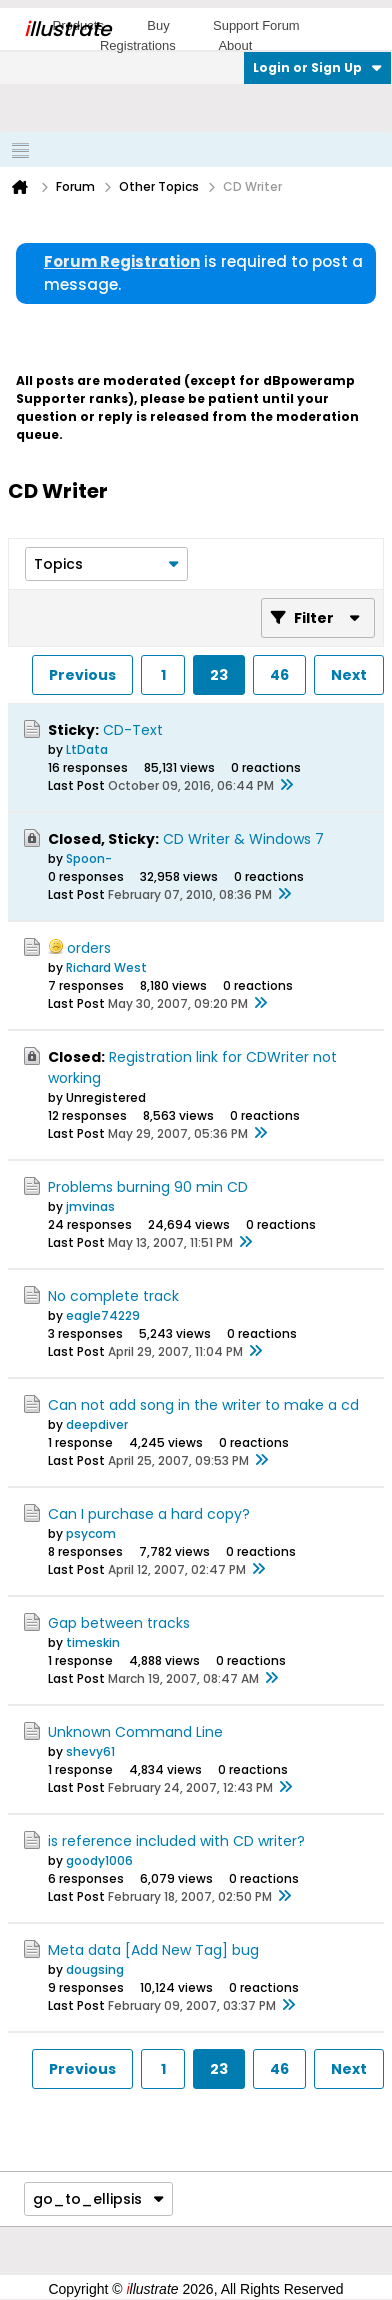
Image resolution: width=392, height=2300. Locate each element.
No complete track (113, 1296)
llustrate (67, 29)
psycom (91, 1533)
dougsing (95, 1969)
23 (219, 675)
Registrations (138, 45)
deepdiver (97, 1424)
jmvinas (90, 1206)
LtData (87, 749)
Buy (158, 25)
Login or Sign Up (317, 67)
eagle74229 (103, 1315)
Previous (82, 675)
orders (89, 948)
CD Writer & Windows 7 (243, 839)
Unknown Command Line (135, 1732)
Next (349, 675)
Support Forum (256, 25)
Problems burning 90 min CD (148, 1187)
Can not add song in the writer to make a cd (203, 1405)
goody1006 (99, 1860)
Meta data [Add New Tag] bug (153, 1950)
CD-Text (133, 730)
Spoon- (89, 858)
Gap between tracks (119, 1623)
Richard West (106, 967)
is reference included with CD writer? (176, 1841)
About (235, 45)
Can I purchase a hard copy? (149, 1514)
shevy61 (90, 1751)
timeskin (93, 1642)
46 (279, 675)
